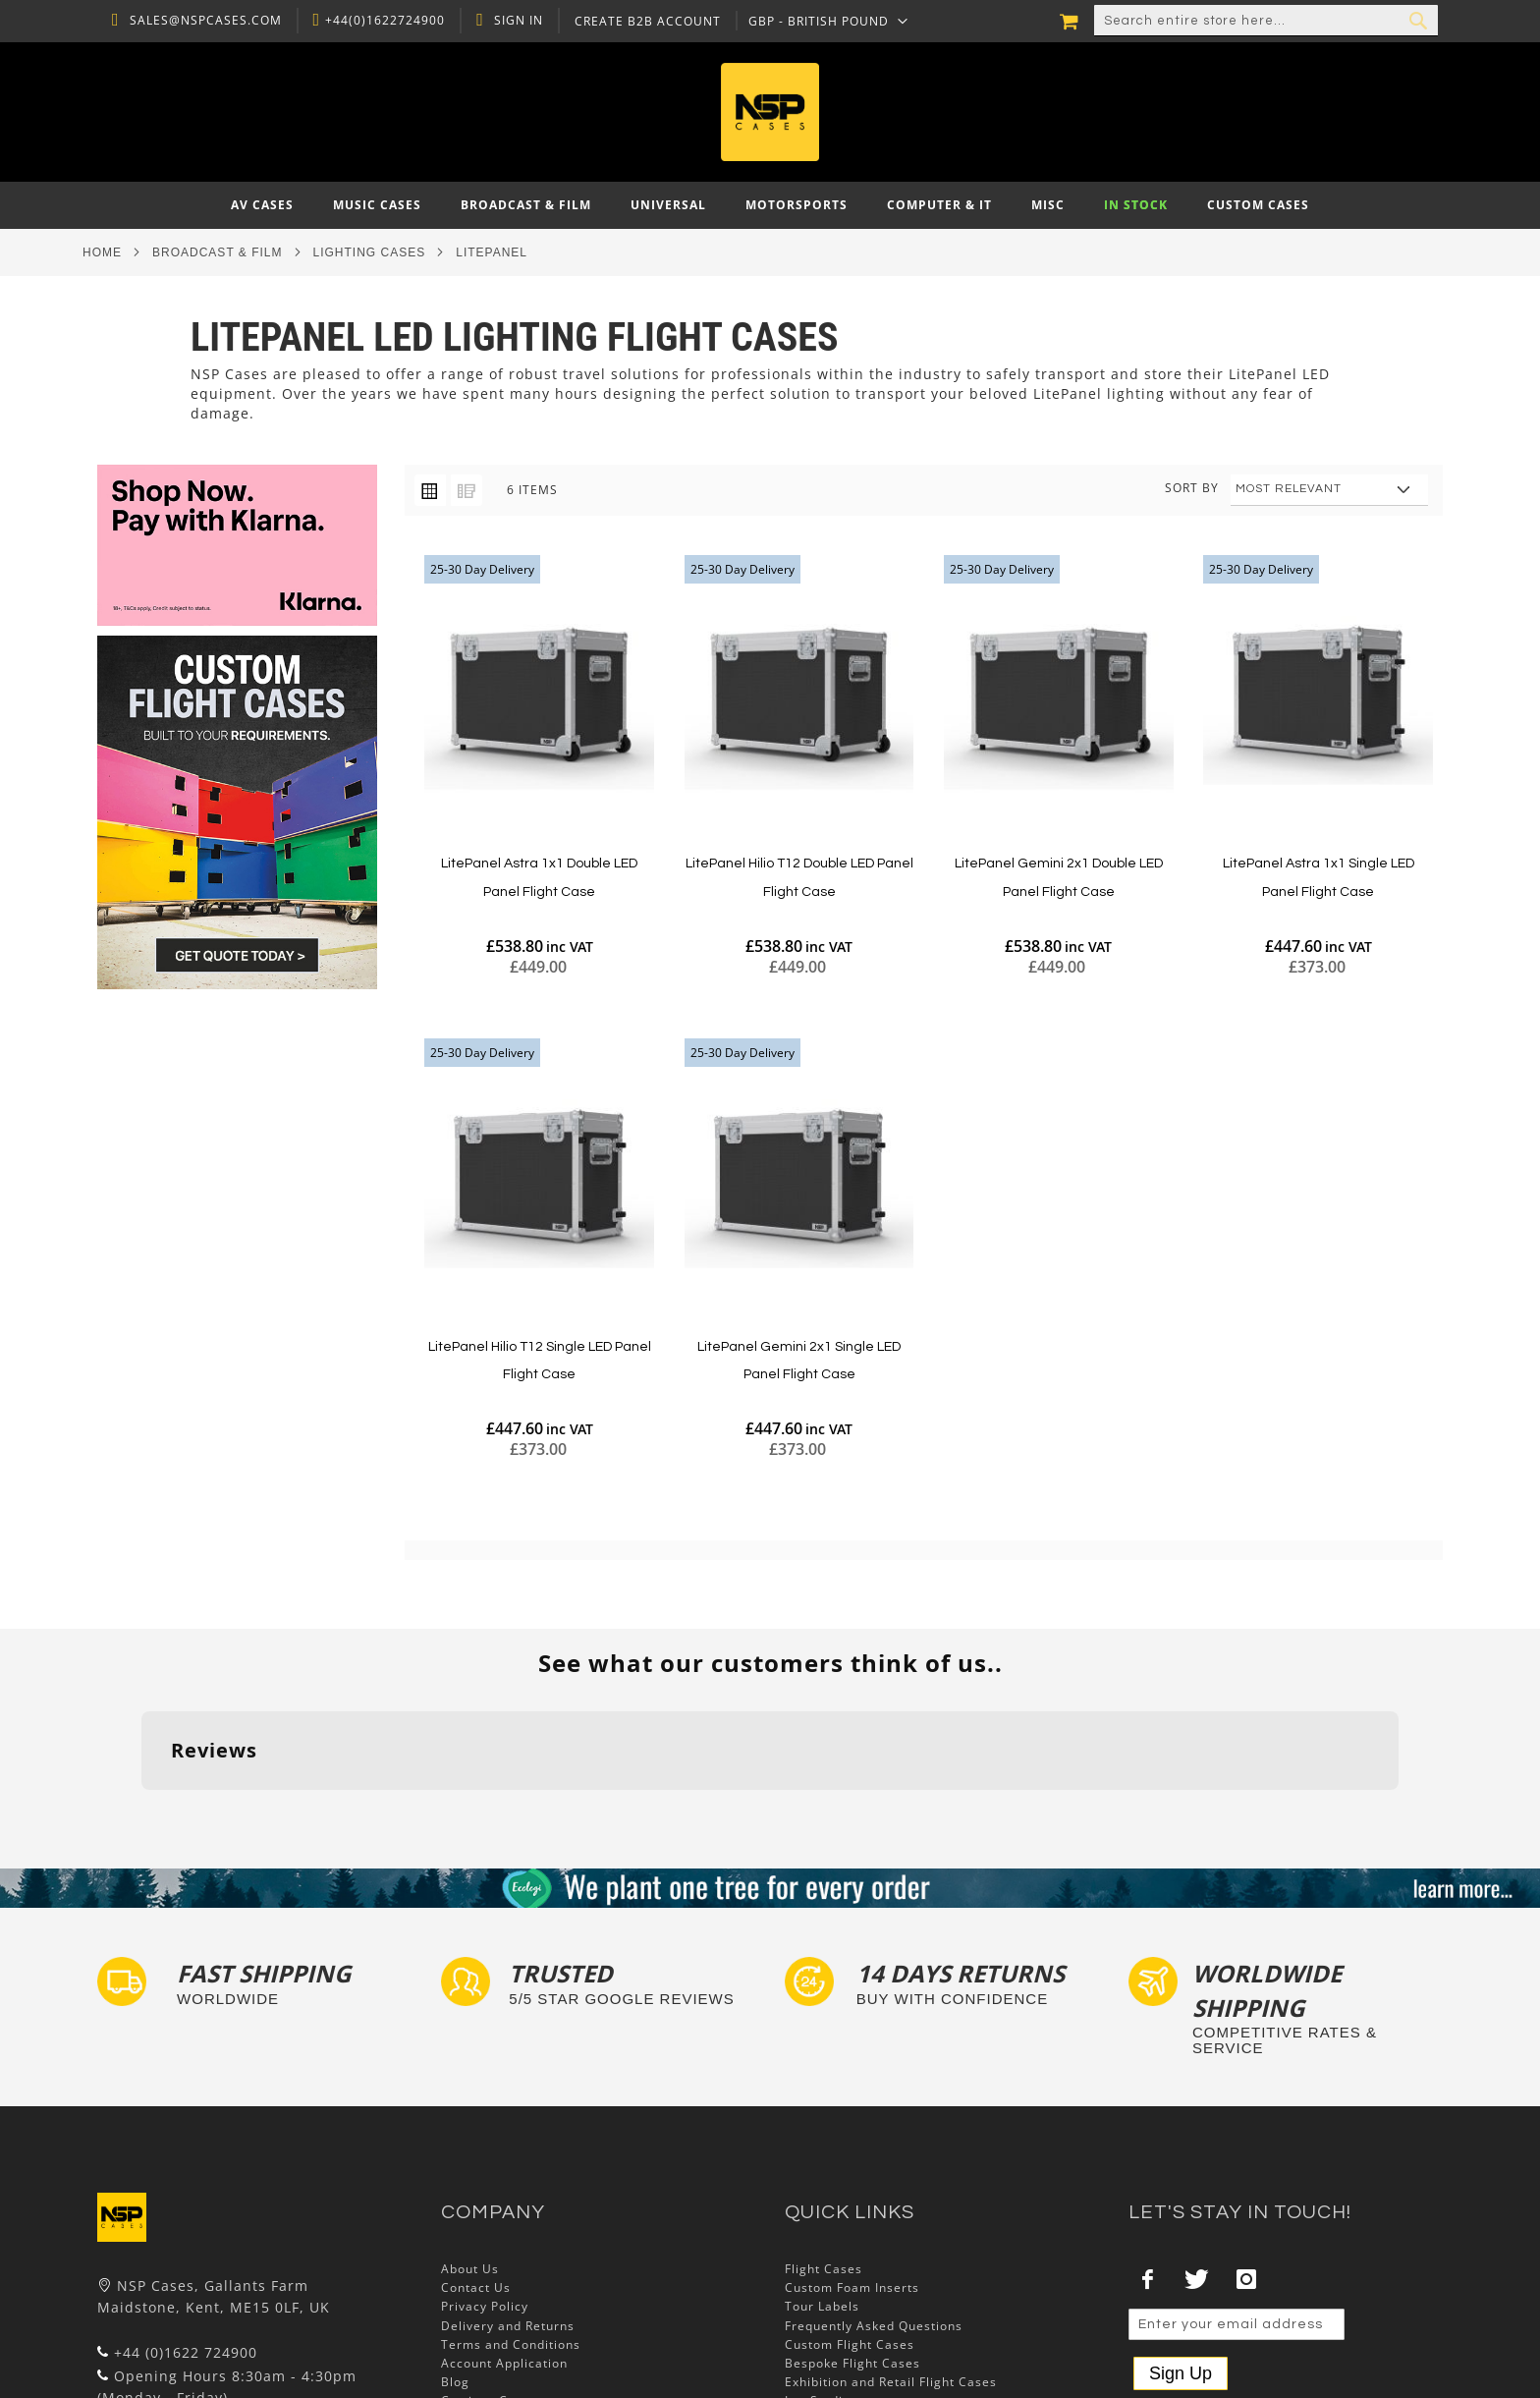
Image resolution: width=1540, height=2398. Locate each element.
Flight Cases (823, 2147)
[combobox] (1266, 20)
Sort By (1192, 487)
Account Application (504, 2241)
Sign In (513, 20)
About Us (470, 2147)
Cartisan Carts (487, 2279)
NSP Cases (475, 2298)
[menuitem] (262, 205)
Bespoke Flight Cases (852, 2241)
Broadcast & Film (217, 252)
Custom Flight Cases (849, 2222)
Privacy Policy (484, 2185)
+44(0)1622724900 (380, 20)
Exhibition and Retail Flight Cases (891, 2260)
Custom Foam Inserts (852, 2165)
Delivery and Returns (508, 2204)
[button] (823, 20)
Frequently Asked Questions (873, 2204)
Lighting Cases (369, 252)
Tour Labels (822, 2185)
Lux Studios (821, 2279)
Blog (455, 2260)
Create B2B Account (643, 21)
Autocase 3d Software (854, 2298)
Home (102, 252)
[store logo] (770, 112)
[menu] (770, 205)
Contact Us (476, 2165)
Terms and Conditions (510, 2222)
